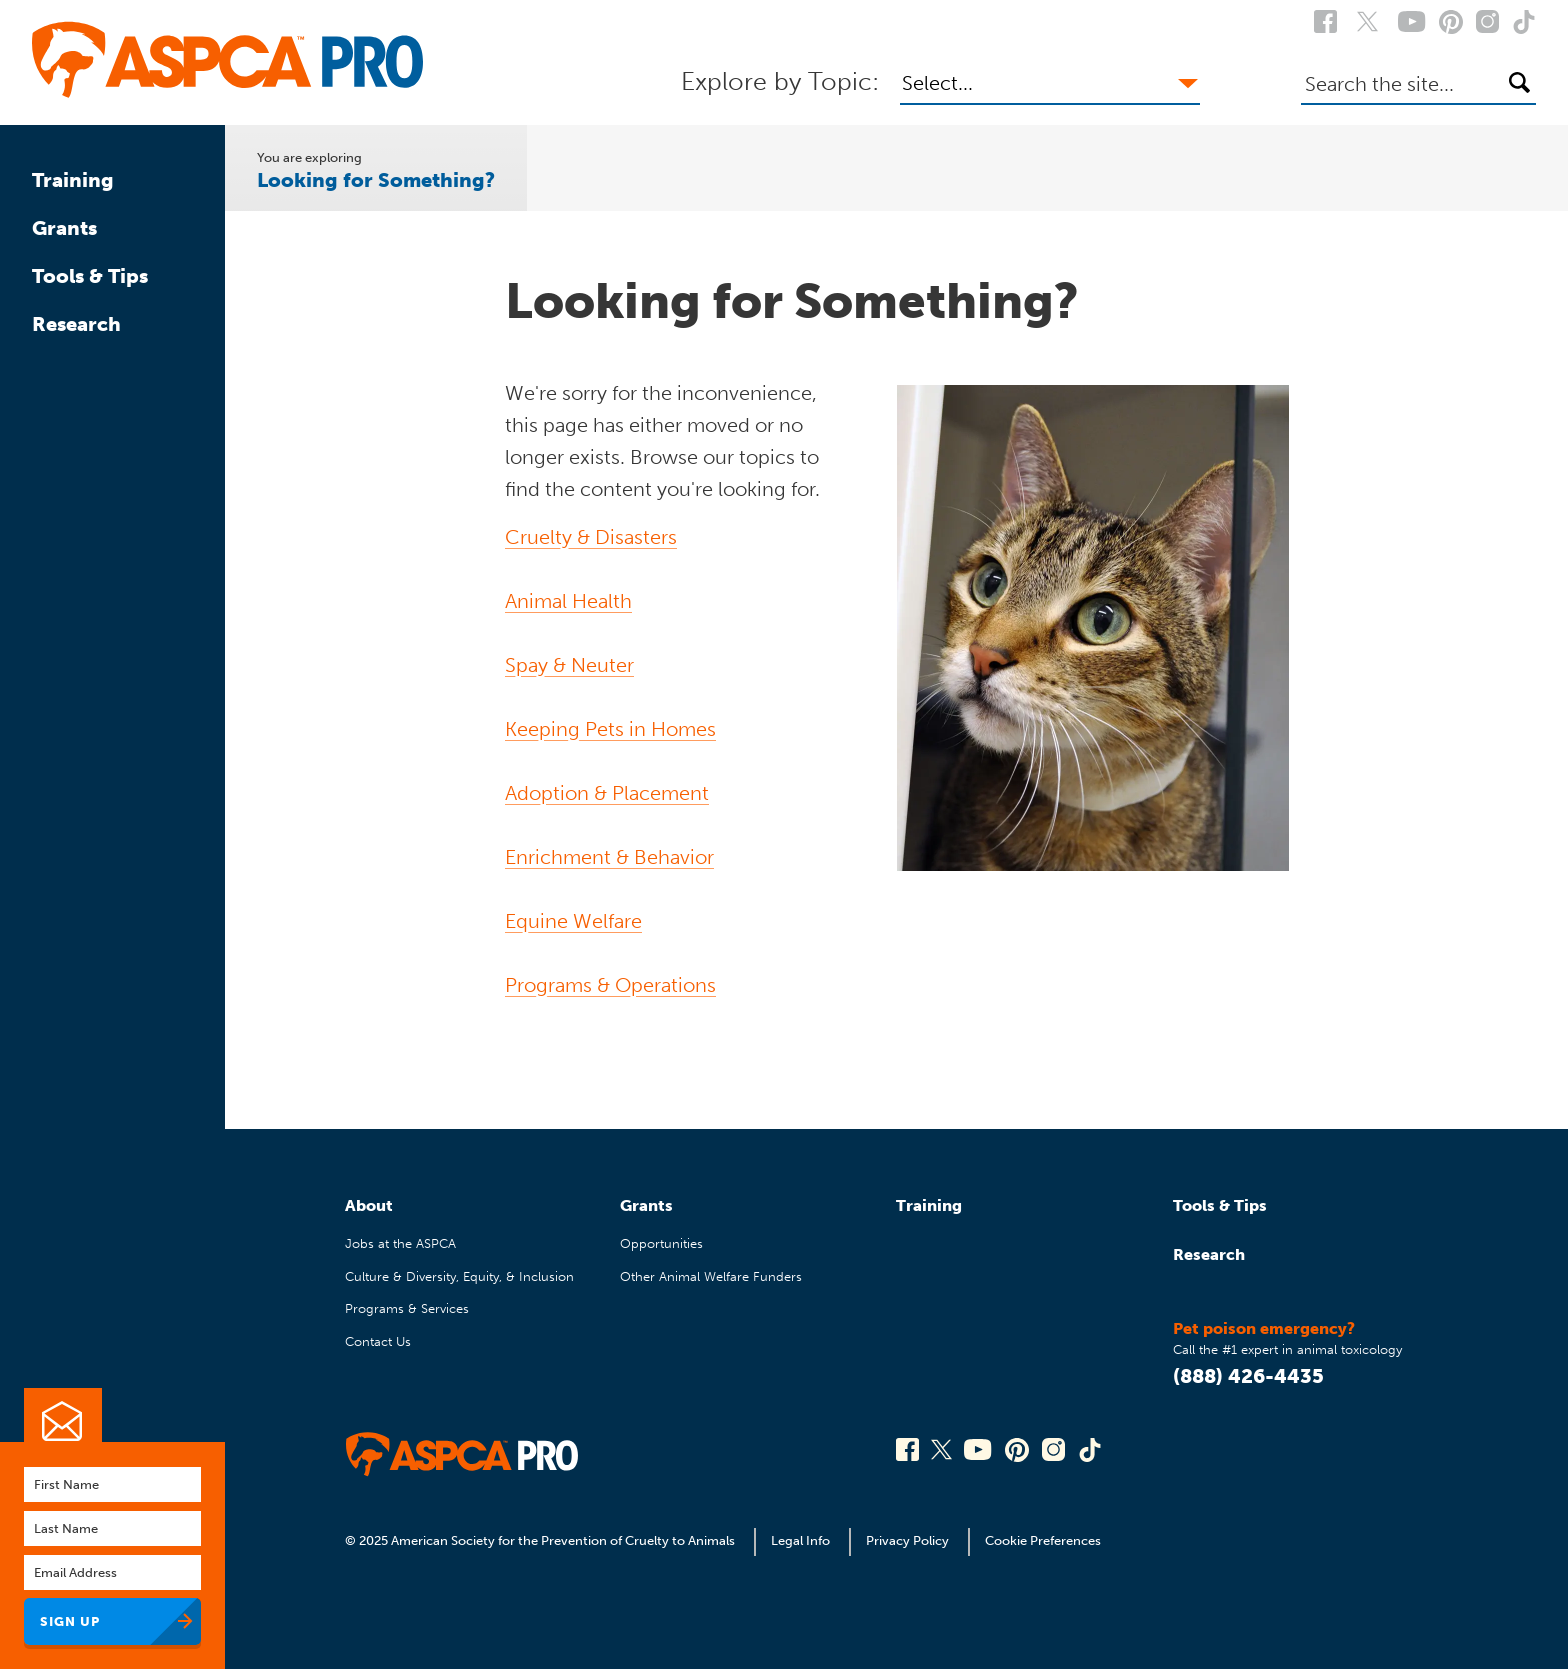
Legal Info (800, 1540)
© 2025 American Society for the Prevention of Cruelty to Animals (541, 1540)
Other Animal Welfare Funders (711, 1276)
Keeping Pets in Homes (610, 729)
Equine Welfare (573, 921)
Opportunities (661, 1243)
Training (73, 180)
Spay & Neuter (569, 665)
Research (76, 324)
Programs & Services (407, 1308)
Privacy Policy (907, 1540)
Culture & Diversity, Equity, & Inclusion (459, 1276)
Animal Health (568, 601)
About (369, 1205)
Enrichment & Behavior (609, 857)
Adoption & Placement (607, 793)
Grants (64, 228)
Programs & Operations (610, 985)
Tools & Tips (90, 276)
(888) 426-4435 (1248, 1376)
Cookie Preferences (1043, 1540)
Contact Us (378, 1341)
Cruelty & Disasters (591, 537)
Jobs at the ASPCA (400, 1243)
